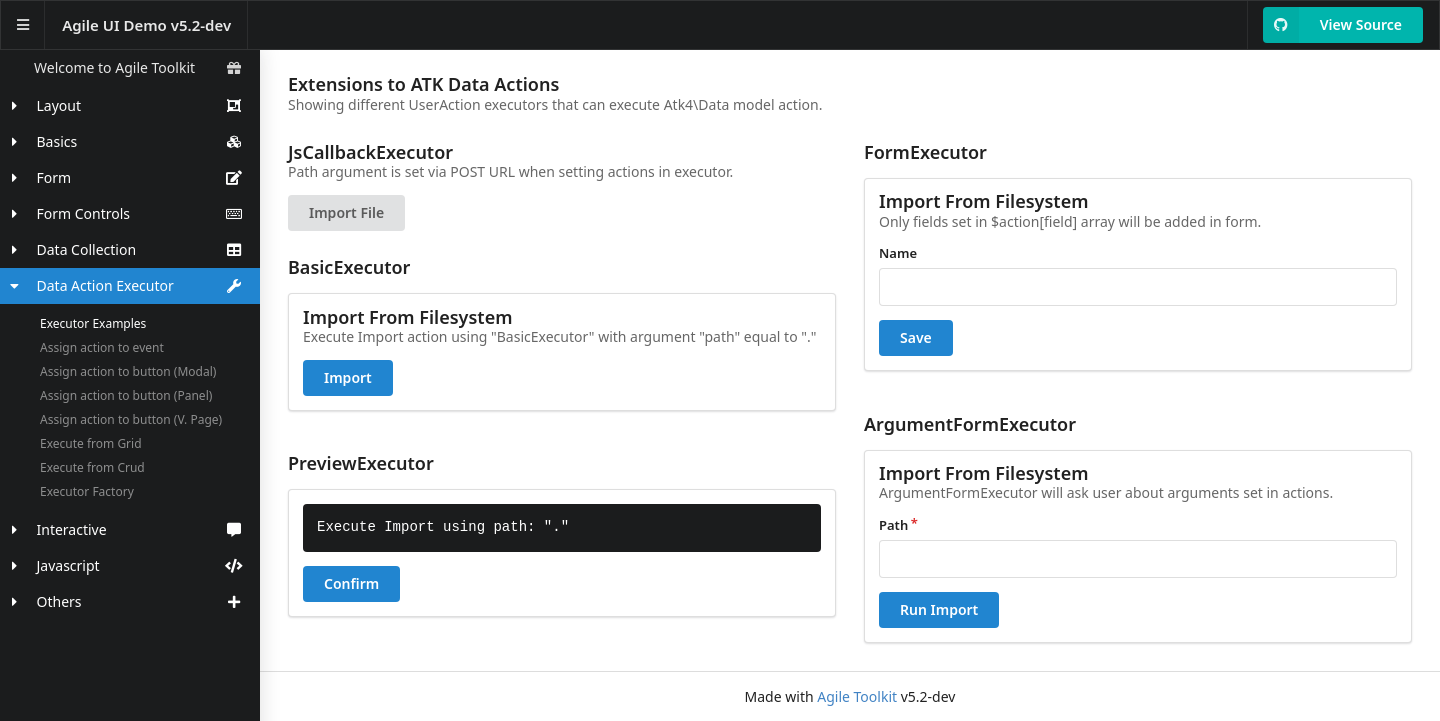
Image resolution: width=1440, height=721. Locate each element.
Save (916, 337)
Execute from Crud (92, 467)
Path (893, 525)
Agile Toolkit (857, 696)
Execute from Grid (91, 443)
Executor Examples (93, 323)
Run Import (939, 609)
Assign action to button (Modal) (128, 371)
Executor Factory (87, 491)
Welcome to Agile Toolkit (138, 67)
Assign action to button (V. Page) (131, 419)
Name (898, 253)
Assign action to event (102, 347)
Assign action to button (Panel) (126, 395)
